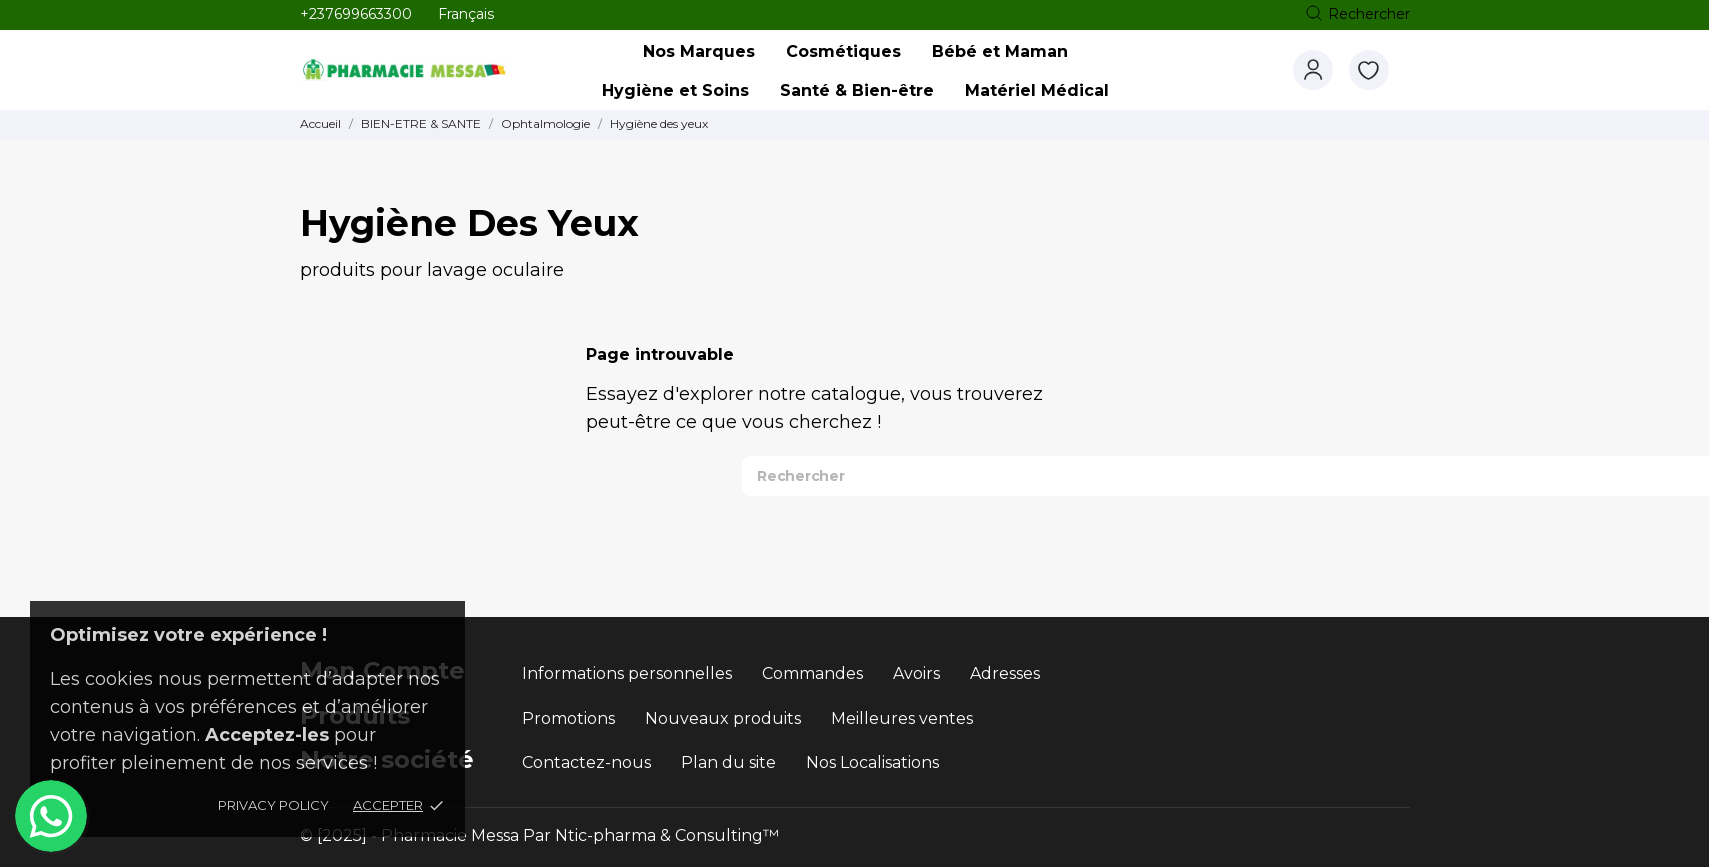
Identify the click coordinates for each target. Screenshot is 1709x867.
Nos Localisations (872, 762)
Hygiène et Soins (675, 90)
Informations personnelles (627, 673)
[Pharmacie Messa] (427, 70)
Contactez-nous (586, 762)
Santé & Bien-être (857, 90)
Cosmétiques (843, 51)
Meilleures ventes (902, 718)
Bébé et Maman (1000, 51)
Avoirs (916, 673)
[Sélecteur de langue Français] (466, 14)
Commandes (812, 673)
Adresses (1005, 673)
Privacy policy (273, 805)
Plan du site (728, 762)
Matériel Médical (1037, 90)
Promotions (568, 718)
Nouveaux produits (723, 718)
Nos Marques (704, 46)
